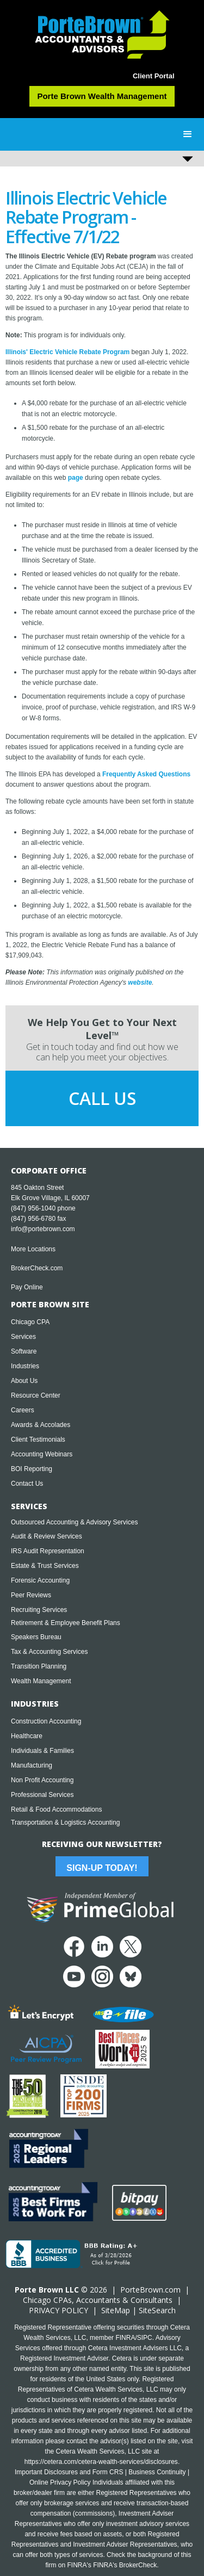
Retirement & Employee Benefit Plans (65, 1623)
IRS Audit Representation (47, 1551)
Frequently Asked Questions (146, 774)
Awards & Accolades (40, 1425)
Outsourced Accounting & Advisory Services (74, 1522)
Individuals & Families (42, 1751)
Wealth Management (41, 1681)
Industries (25, 1366)
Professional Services (42, 1795)
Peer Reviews (31, 1595)
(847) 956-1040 (33, 1208)
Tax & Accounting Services (49, 1651)
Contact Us (27, 1483)
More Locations (33, 1249)
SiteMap (115, 2310)
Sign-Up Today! (101, 1868)
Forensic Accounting (40, 1580)
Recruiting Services (39, 1610)
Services (23, 1336)
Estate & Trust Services (45, 1566)
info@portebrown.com (43, 1229)
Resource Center (35, 1395)
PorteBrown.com (150, 2289)
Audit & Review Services (46, 1536)
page (75, 477)
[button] (187, 134)
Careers (22, 1410)
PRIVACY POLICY (58, 2310)
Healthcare (26, 1736)
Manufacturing (31, 1765)
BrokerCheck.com (37, 1268)
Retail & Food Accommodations (56, 1809)
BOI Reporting (31, 1469)
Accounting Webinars (41, 1454)
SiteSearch (157, 2310)
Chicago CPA (30, 1322)
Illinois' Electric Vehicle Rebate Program (67, 352)
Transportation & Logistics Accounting (65, 1822)
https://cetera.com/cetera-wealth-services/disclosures (101, 2462)
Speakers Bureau (36, 1637)
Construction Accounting (46, 1721)
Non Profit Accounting (42, 1780)
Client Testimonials (38, 1439)
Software (23, 1351)
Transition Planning (38, 1666)
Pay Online (27, 1287)
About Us (24, 1381)
